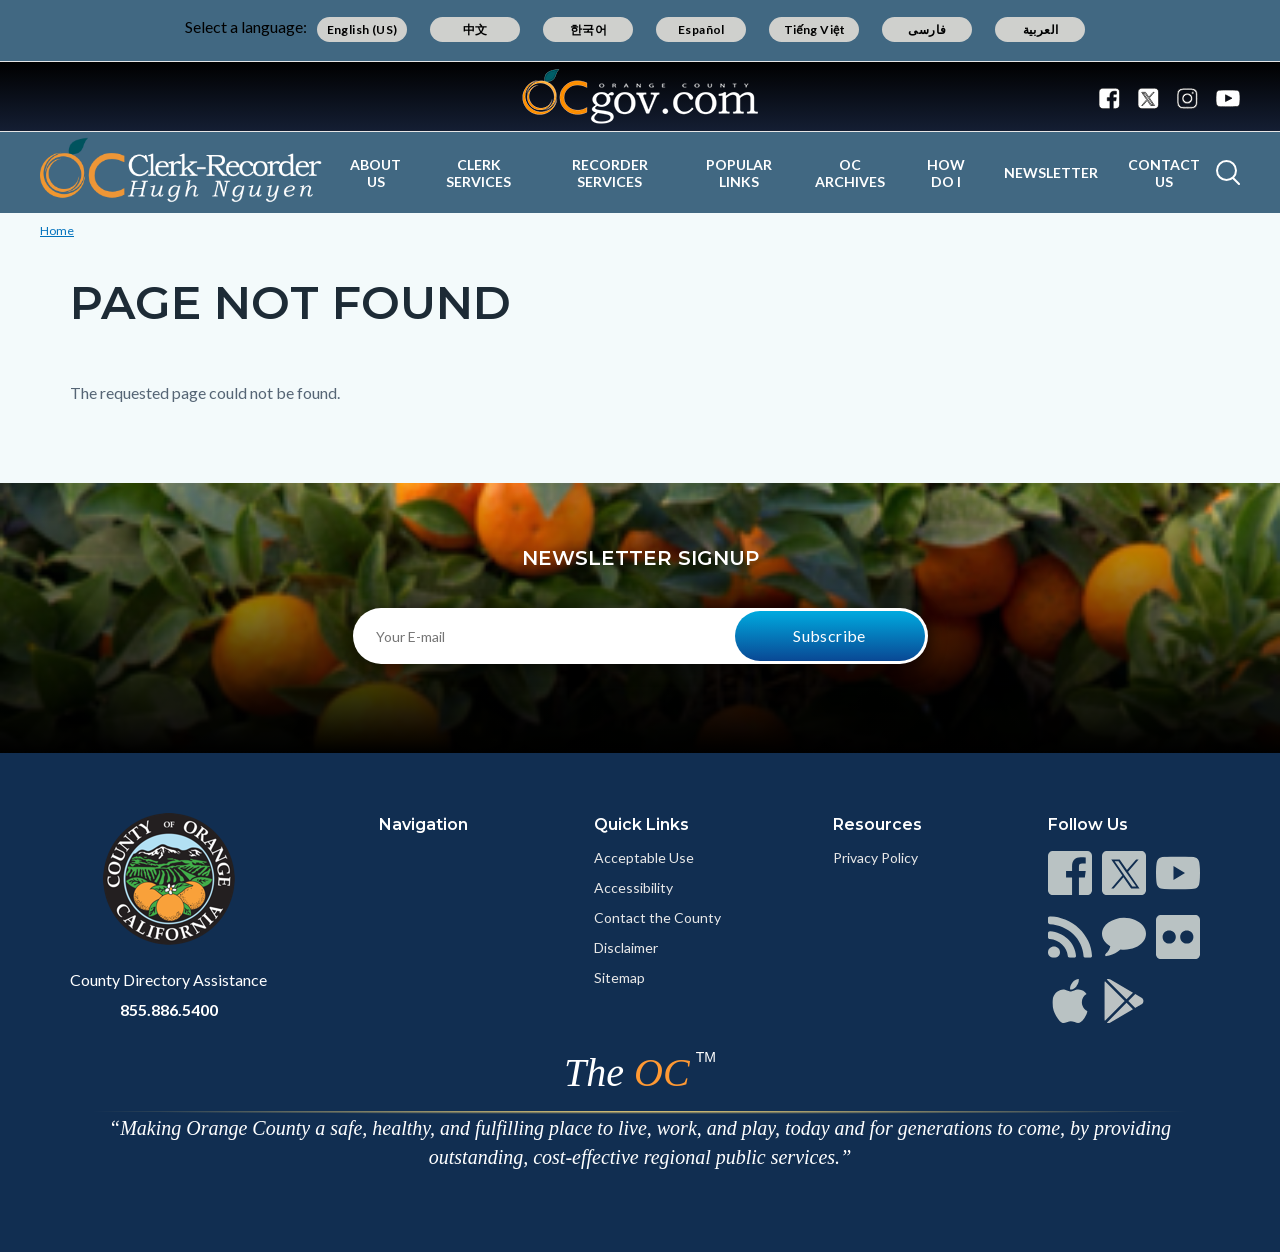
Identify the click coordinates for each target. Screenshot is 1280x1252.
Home (57, 230)
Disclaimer (626, 947)
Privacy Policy (875, 857)
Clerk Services (478, 173)
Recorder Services (610, 173)
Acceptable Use (644, 857)
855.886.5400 (169, 1009)
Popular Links (739, 173)
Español (701, 29)
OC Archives (850, 173)
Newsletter (1051, 172)
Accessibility (633, 887)
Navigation (423, 824)
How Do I (946, 173)
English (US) (362, 29)
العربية (1041, 29)
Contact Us (1164, 173)
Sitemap (619, 977)
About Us (375, 173)
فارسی (927, 29)
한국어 (588, 29)
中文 (475, 29)
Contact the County (657, 917)
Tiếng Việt (815, 29)
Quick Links (641, 824)
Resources (877, 824)
